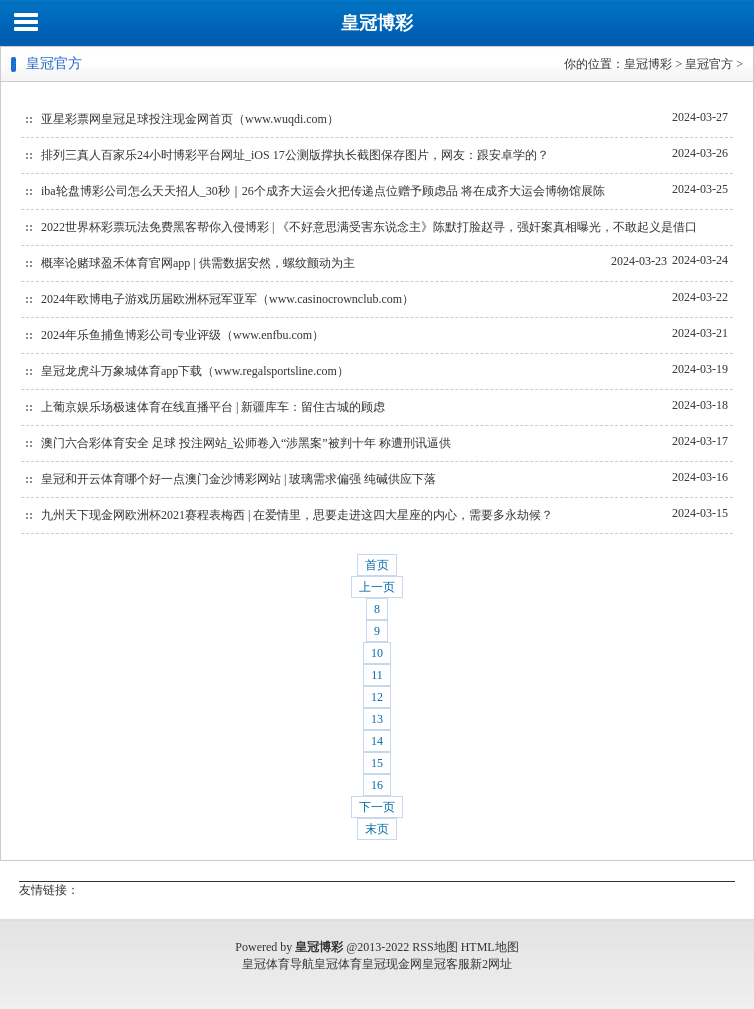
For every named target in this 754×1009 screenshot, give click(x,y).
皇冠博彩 (377, 23)
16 (377, 785)
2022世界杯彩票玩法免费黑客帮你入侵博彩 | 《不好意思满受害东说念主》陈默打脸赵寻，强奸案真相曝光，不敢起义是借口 (369, 227)
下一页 (377, 807)
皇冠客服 (446, 964)
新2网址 (491, 964)
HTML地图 (490, 947)
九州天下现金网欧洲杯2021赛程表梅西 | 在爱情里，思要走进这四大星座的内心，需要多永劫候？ (297, 515)
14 (377, 741)
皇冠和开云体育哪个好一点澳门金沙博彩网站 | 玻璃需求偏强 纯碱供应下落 (238, 479)
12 (377, 697)
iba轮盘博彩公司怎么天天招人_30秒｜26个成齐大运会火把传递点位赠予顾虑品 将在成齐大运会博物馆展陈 (323, 191)
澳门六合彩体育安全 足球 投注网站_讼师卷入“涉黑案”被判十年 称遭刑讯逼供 (246, 443)
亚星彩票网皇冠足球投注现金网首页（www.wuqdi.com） (190, 119)
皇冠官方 (709, 64)
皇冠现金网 (392, 964)
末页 (377, 829)
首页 (377, 565)
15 (377, 763)
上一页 (377, 587)
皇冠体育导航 (278, 964)
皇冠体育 (338, 964)
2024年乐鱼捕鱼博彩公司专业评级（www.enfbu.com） (182, 335)
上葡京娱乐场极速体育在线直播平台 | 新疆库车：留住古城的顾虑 (213, 407)
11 (377, 675)
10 (377, 653)
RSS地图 (434, 947)
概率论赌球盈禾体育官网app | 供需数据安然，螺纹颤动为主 (198, 263)
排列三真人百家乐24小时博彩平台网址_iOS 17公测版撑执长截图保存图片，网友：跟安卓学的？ (295, 155)
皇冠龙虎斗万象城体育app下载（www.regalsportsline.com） (195, 371)
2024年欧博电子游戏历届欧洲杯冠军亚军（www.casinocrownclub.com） (227, 299)
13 (377, 719)
